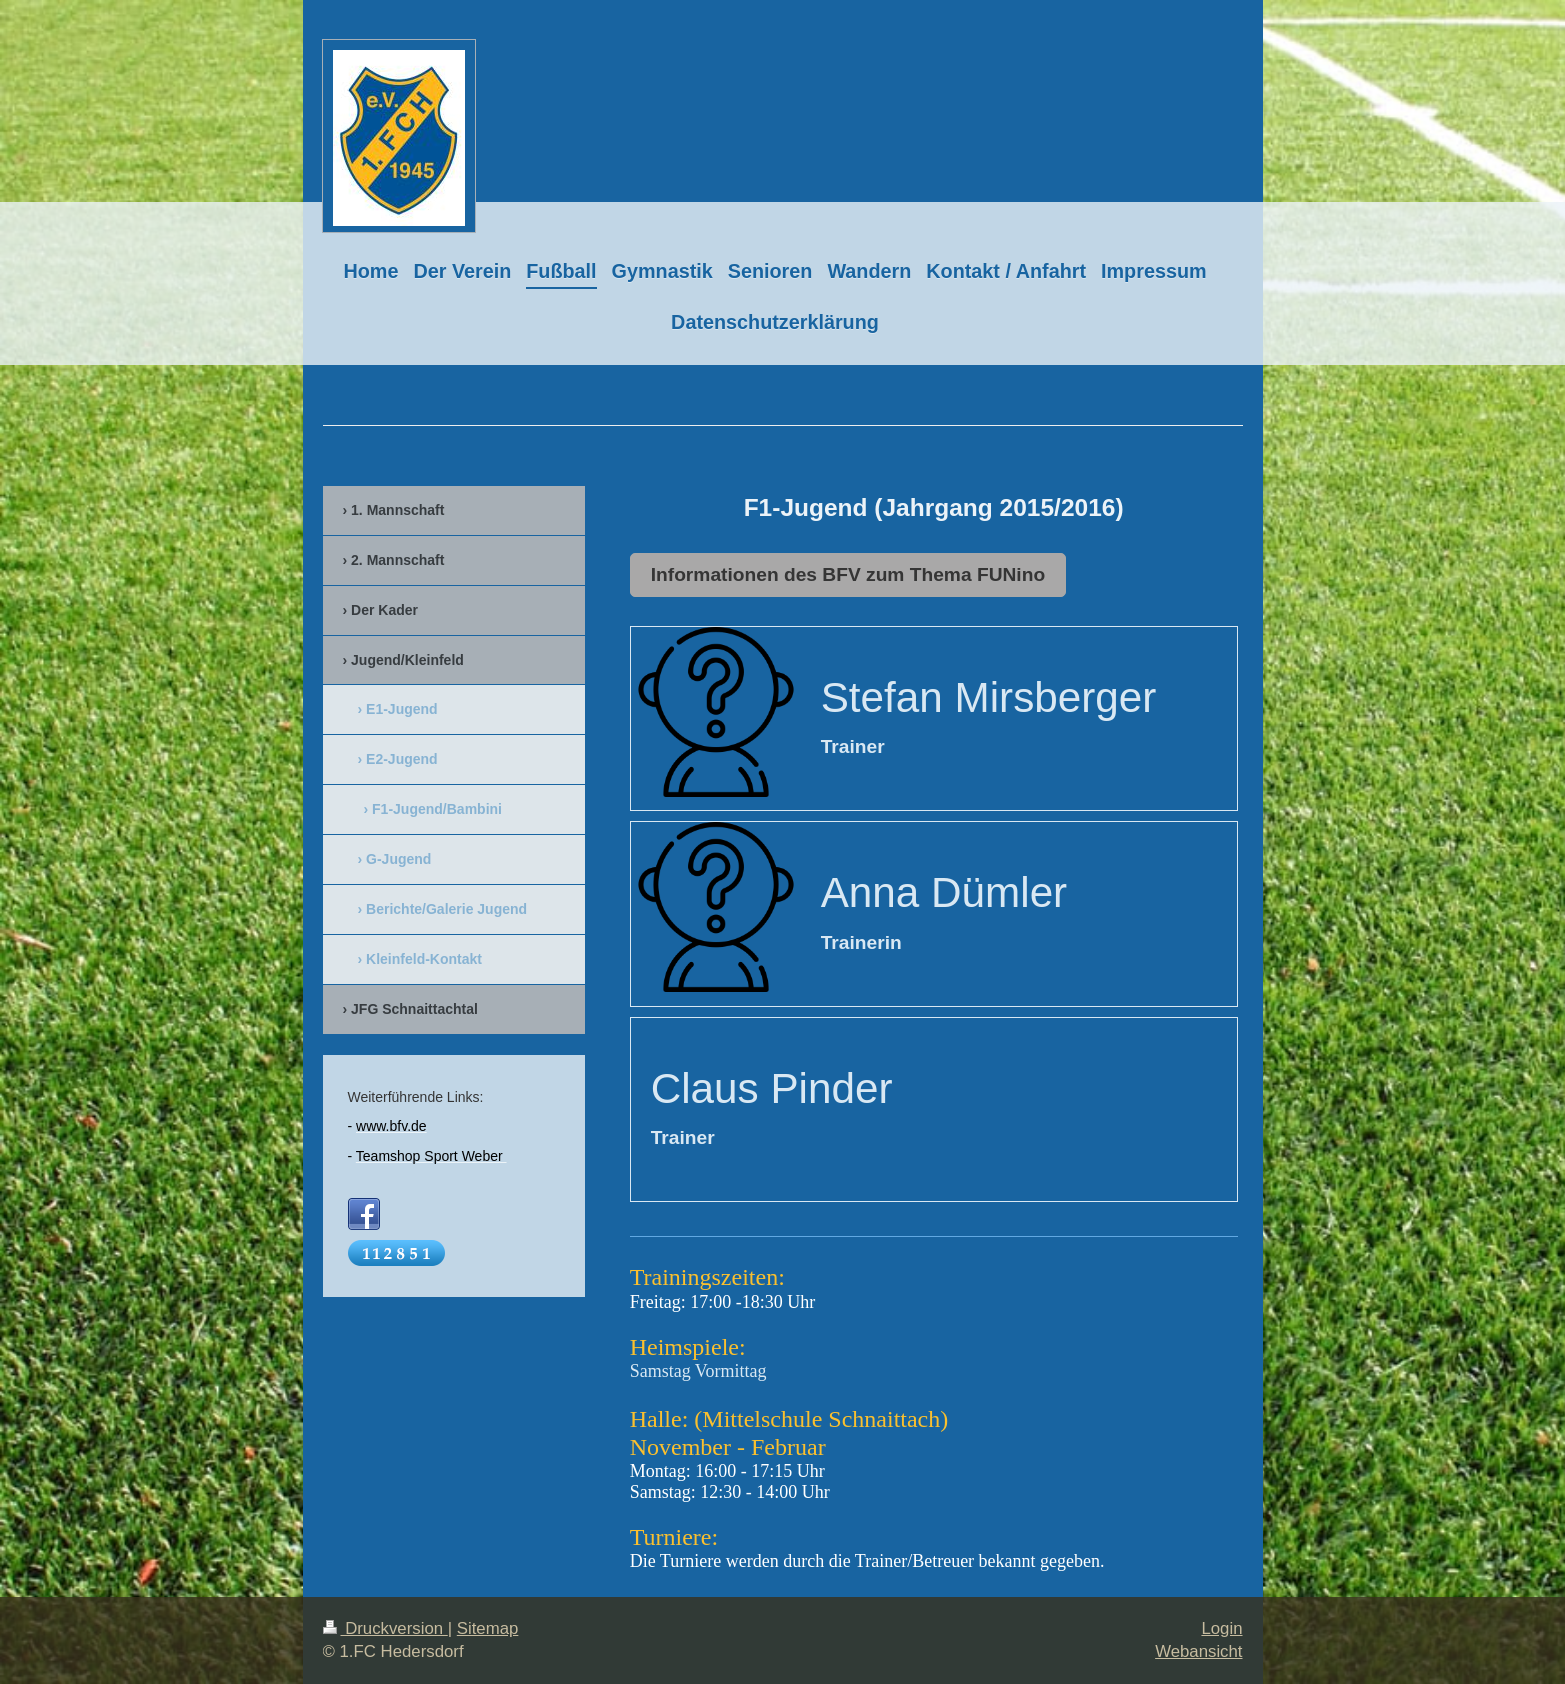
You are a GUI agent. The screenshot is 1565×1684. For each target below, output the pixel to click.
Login (1221, 1628)
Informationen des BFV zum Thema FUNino (848, 574)
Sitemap (488, 1628)
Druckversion (385, 1628)
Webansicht (1198, 1651)
